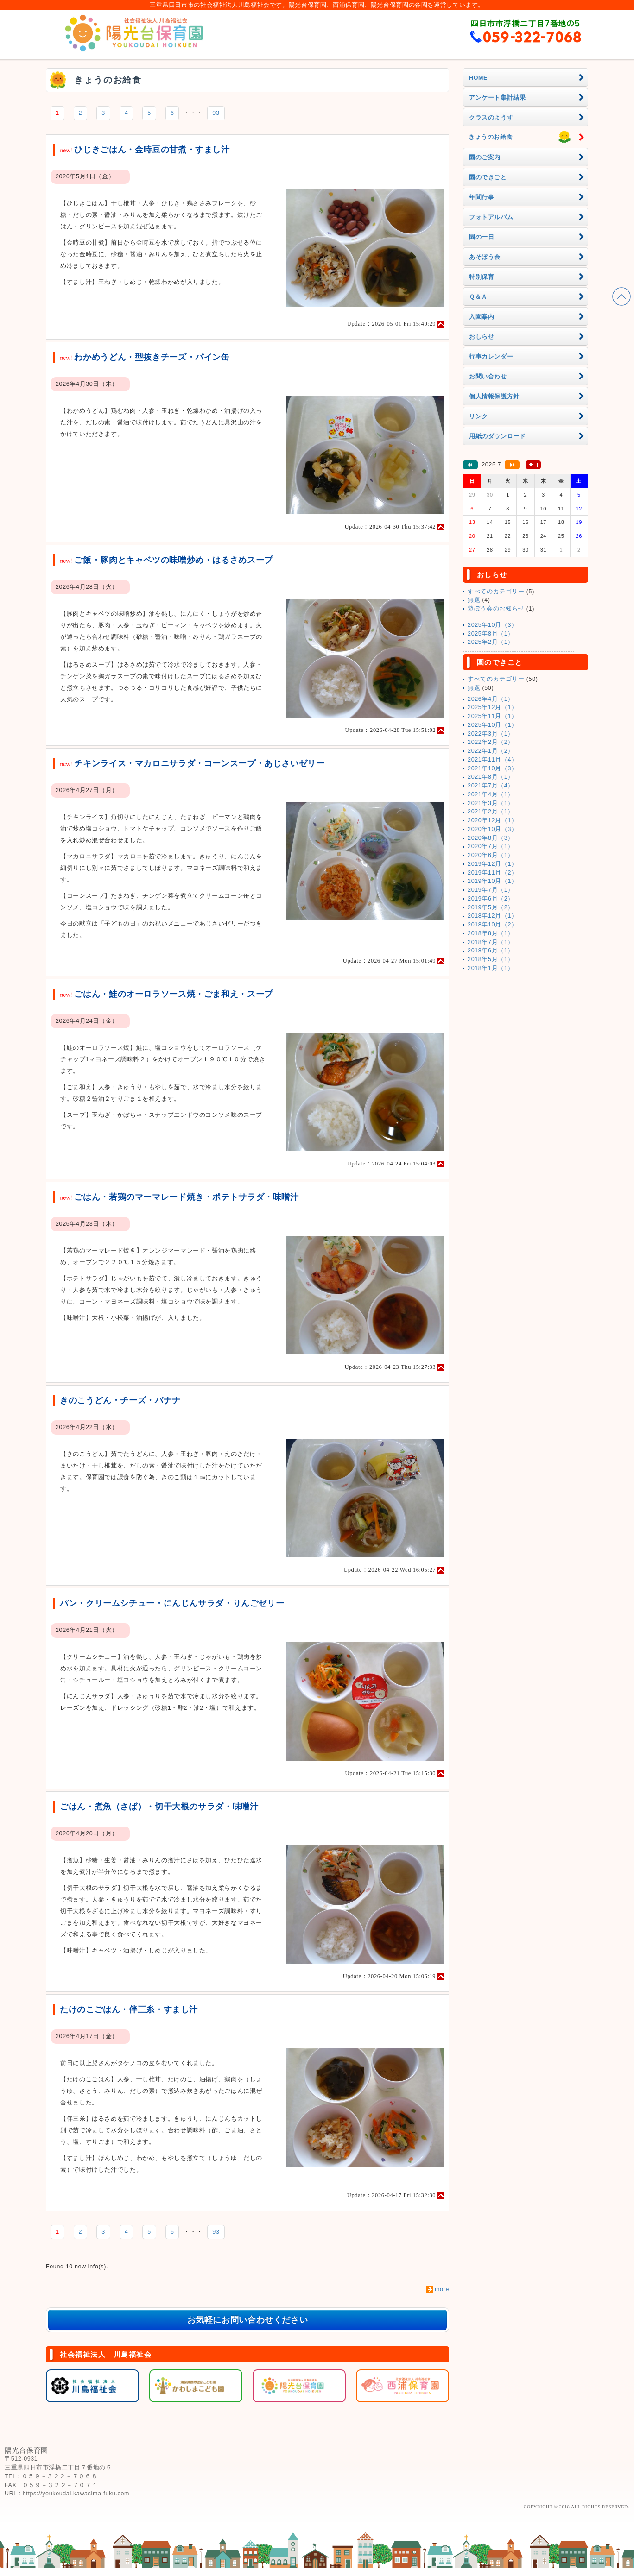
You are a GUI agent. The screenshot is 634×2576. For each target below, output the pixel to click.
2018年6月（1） (491, 950)
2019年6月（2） (491, 898)
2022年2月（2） (491, 742)
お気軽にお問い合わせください (247, 2319)
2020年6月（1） (491, 855)
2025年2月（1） (491, 642)
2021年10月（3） (493, 768)
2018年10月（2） (493, 924)
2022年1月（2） (491, 751)
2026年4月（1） (491, 699)
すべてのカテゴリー (496, 591)
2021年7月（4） (491, 785)
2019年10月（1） (493, 881)
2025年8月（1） (491, 633)
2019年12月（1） (493, 864)
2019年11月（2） (493, 872)
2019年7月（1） (491, 890)
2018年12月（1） (493, 916)
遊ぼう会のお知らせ (496, 608)
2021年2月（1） (491, 811)
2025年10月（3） (493, 625)
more (442, 2289)
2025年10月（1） (493, 725)
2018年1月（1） (491, 968)
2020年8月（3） (491, 838)
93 (215, 113)
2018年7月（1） (491, 942)
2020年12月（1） (493, 820)
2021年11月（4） (493, 759)
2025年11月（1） (493, 716)
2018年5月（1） (491, 959)
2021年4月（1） (491, 794)
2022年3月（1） (491, 734)
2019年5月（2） (491, 907)
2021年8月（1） (491, 777)
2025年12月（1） (493, 707)
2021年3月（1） (491, 803)
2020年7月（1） (491, 846)
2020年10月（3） (493, 829)
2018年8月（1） (491, 933)
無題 (474, 600)
